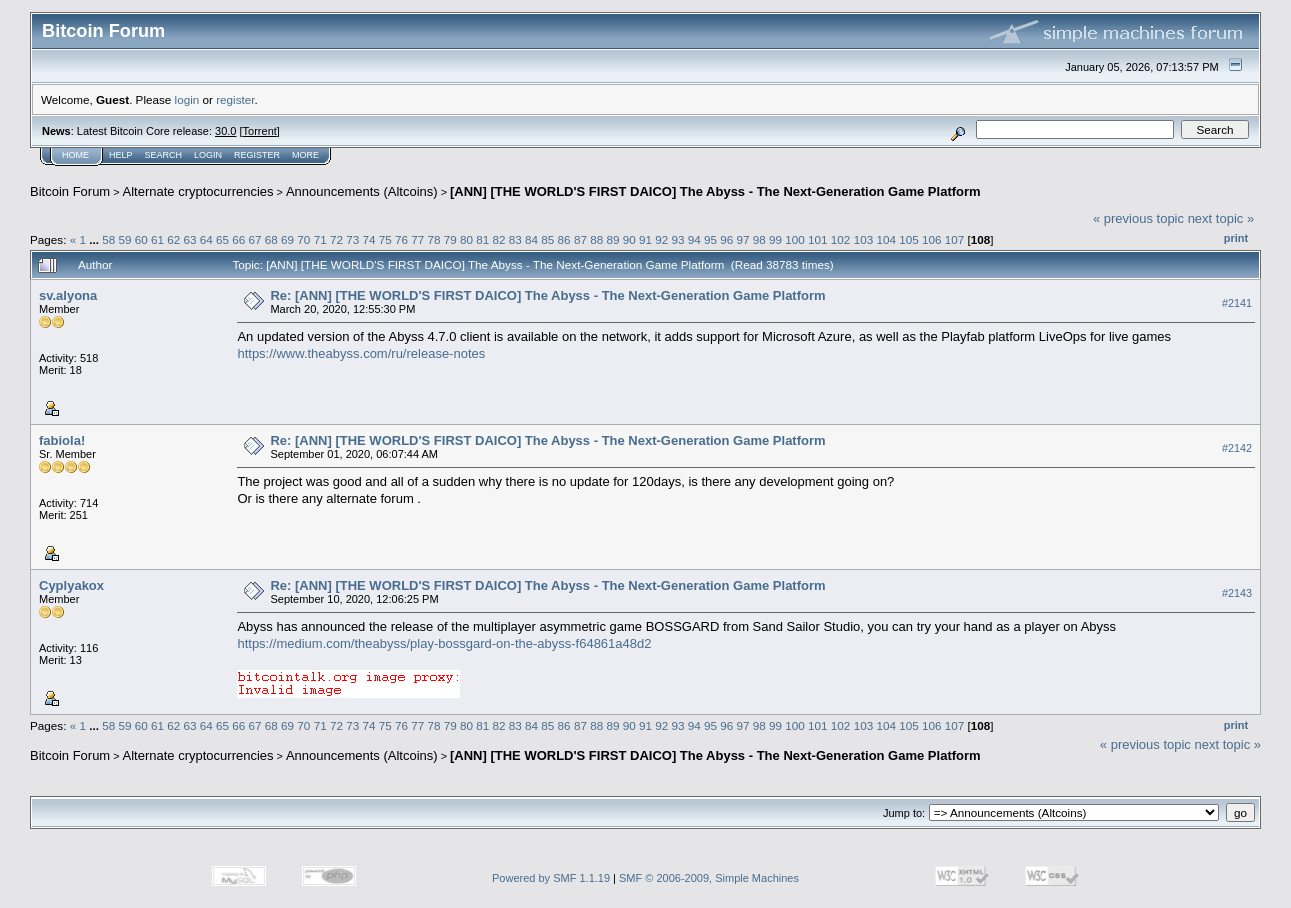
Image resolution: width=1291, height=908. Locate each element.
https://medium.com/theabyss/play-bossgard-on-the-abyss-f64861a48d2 (444, 643)
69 (287, 239)
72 (336, 239)
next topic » (1221, 218)
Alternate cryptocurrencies (198, 191)
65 (222, 239)
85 (547, 239)
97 (743, 239)
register (235, 99)
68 (271, 239)
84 (531, 239)
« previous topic (1138, 218)
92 (661, 239)
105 (909, 239)
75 (385, 239)
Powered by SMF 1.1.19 (551, 878)
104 (886, 239)
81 (482, 239)
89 (612, 239)
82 (499, 239)
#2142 (1237, 448)
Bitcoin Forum (70, 191)
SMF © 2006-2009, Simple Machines (709, 878)
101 (818, 239)
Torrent (260, 131)
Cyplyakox (71, 585)
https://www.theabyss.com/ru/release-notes (361, 353)
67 (255, 239)
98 (759, 239)
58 (108, 239)
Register (257, 155)
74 (368, 239)
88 (596, 239)
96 (726, 239)
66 (238, 239)
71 (320, 239)
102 (841, 239)
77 (417, 239)
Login (208, 155)
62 (173, 239)
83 (515, 239)
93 (677, 239)
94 (694, 239)
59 (124, 239)
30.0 (225, 131)
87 (580, 239)
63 (190, 239)
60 (141, 239)
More (305, 155)
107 (955, 239)
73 (352, 239)
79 (450, 239)
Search (164, 155)
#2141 (1237, 303)
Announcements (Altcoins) (362, 191)
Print (1236, 238)
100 (795, 239)
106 (932, 239)
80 (466, 239)
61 (157, 239)
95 (710, 239)
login (187, 99)
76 (401, 239)
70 (303, 239)
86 (564, 239)
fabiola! (62, 440)
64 (206, 239)
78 (433, 239)
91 (645, 239)
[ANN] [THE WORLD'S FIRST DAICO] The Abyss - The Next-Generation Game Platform (715, 191)
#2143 (1237, 593)
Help (121, 155)
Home (75, 155)
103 (864, 239)
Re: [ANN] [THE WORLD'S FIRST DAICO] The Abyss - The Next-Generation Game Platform (547, 295)
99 (775, 239)
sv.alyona (68, 295)
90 (629, 239)
